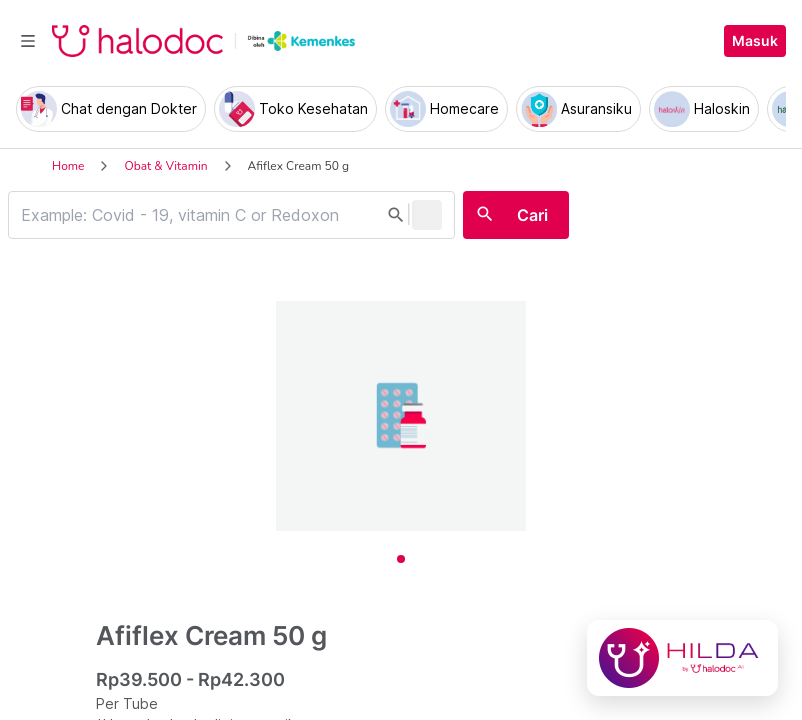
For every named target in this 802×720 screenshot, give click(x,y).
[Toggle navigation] (28, 41)
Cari (532, 215)
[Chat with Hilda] (682, 658)
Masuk (755, 41)
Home (68, 166)
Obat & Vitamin (165, 166)
